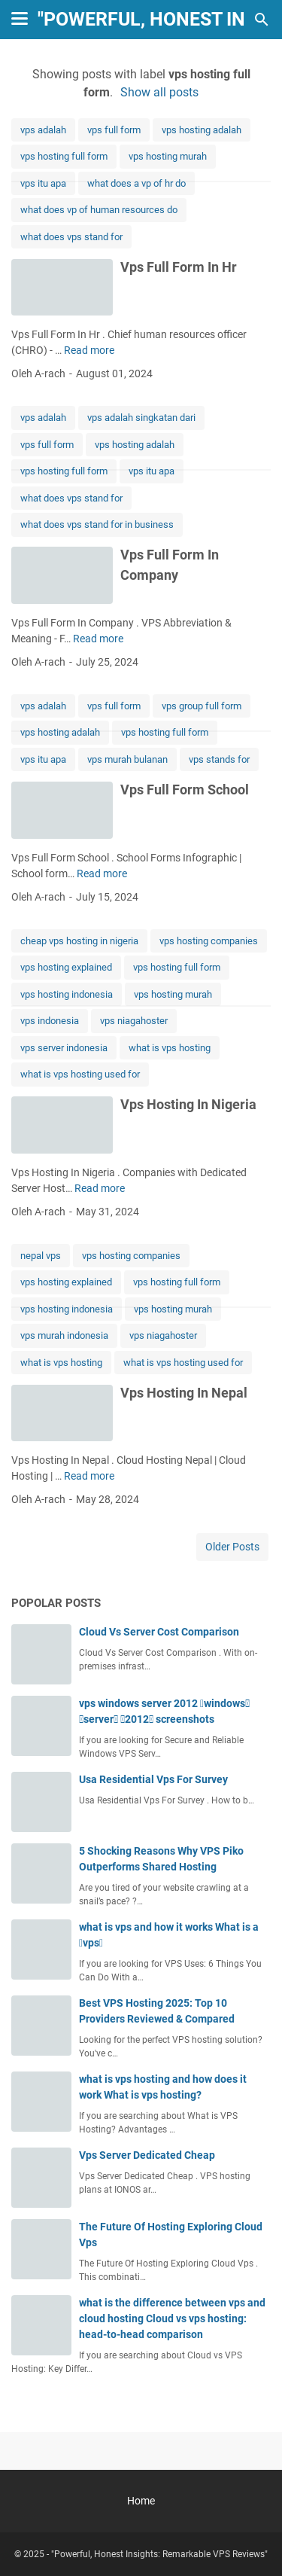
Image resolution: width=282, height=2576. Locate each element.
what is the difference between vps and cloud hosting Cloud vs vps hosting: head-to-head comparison (172, 2318)
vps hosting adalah (201, 130)
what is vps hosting (170, 1047)
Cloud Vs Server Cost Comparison (159, 1632)
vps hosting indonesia (66, 994)
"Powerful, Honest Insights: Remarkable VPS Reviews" (159, 2554)
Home (141, 2501)
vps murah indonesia (64, 1335)
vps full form (114, 130)
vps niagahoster (134, 1020)
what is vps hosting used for (80, 1074)
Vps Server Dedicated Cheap (147, 2155)
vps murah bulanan (127, 759)
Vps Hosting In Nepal (183, 1393)
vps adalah (43, 130)
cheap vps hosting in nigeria (79, 941)
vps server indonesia (64, 1047)
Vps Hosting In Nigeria (188, 1104)
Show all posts (159, 92)
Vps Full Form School (184, 789)
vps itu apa (43, 183)
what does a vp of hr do (136, 183)
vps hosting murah (168, 156)
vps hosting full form (64, 156)
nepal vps (40, 1255)
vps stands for (219, 759)
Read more (89, 350)
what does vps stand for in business (97, 524)
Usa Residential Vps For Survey (153, 1779)
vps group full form (201, 706)
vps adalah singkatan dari (141, 417)
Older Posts (232, 1547)
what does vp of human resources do (98, 209)
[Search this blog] (262, 20)
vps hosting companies (208, 941)
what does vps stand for (71, 236)
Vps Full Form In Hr (178, 267)
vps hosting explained (66, 967)
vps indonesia (49, 1020)
